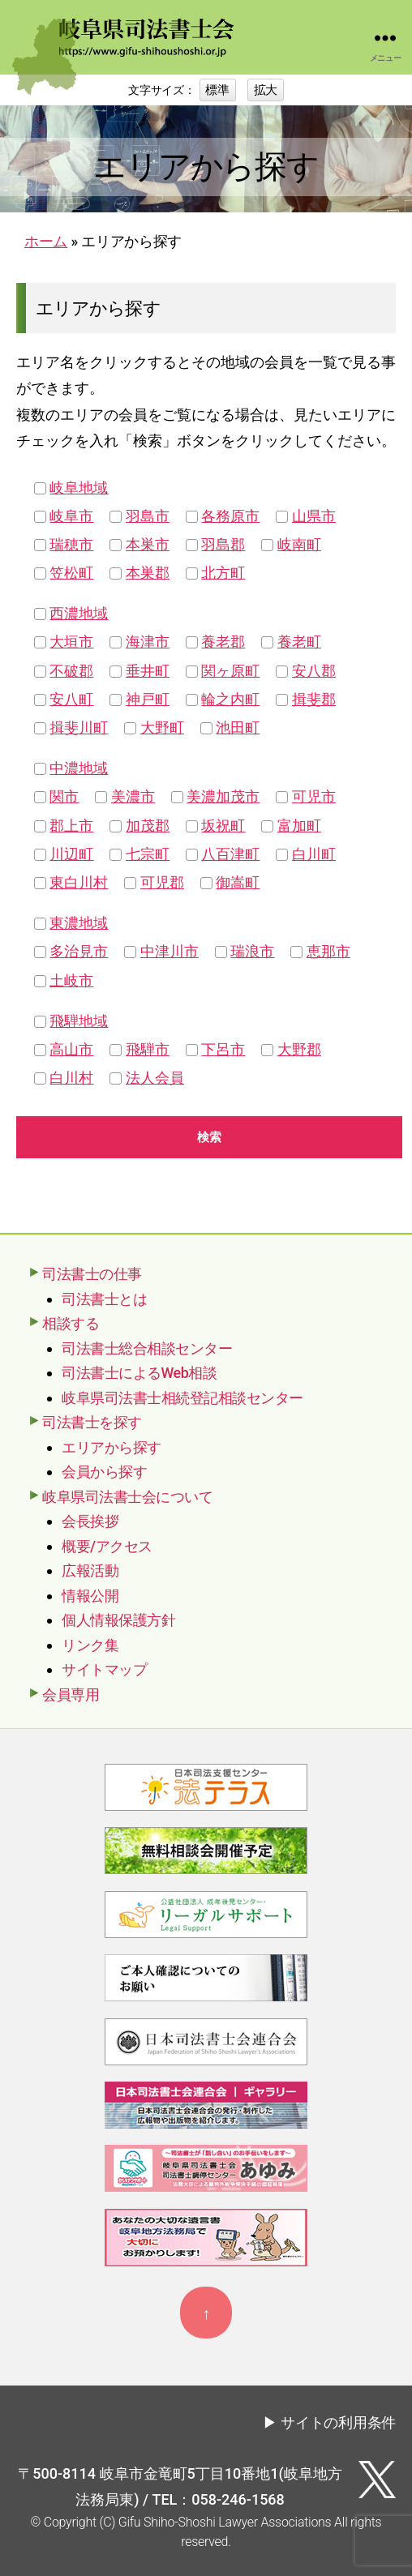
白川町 (314, 853)
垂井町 (148, 670)
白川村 (71, 1077)
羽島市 (148, 515)
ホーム (45, 241)
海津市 (148, 641)
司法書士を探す (92, 1422)
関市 (64, 796)
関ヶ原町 (230, 670)
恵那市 (328, 951)
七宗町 (148, 853)
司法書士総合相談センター (147, 1348)
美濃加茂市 (223, 796)
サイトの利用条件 (338, 2422)
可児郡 (162, 882)
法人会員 (155, 1077)
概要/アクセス (107, 1546)
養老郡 (223, 641)
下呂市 (223, 1049)
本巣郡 (148, 572)
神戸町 (148, 699)
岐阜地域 (78, 487)
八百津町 (230, 853)
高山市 (71, 1049)
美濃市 (133, 796)
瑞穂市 (71, 544)
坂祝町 (223, 825)
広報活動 (90, 1570)
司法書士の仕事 (92, 1273)
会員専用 (70, 1694)
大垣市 (71, 641)
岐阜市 (71, 515)
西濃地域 (78, 613)
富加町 (299, 825)
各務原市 (230, 515)
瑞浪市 (252, 951)
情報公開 (90, 1595)
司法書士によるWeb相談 (139, 1372)
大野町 (162, 727)
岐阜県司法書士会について (127, 1496)
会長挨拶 (90, 1521)
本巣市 (148, 544)
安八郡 (314, 670)
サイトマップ (104, 1669)
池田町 (238, 727)
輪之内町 (230, 699)
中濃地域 (78, 768)
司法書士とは (104, 1298)
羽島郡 (223, 544)
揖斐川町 (78, 727)
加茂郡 (148, 825)
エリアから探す (111, 1447)
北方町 (223, 572)
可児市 (314, 796)
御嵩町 (238, 882)
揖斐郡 (314, 699)
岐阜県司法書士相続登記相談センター (182, 1397)
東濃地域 (78, 922)
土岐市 (71, 980)
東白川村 (78, 882)
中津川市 (169, 951)
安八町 (71, 699)
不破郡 (71, 670)
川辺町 (71, 853)
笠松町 (71, 572)
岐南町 (299, 544)
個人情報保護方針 (118, 1619)
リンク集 (90, 1645)
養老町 (299, 641)
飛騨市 (148, 1049)
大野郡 (299, 1049)
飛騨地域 (78, 1020)
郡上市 (71, 825)
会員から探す (104, 1471)
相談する (70, 1323)
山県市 (314, 515)
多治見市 (78, 951)
